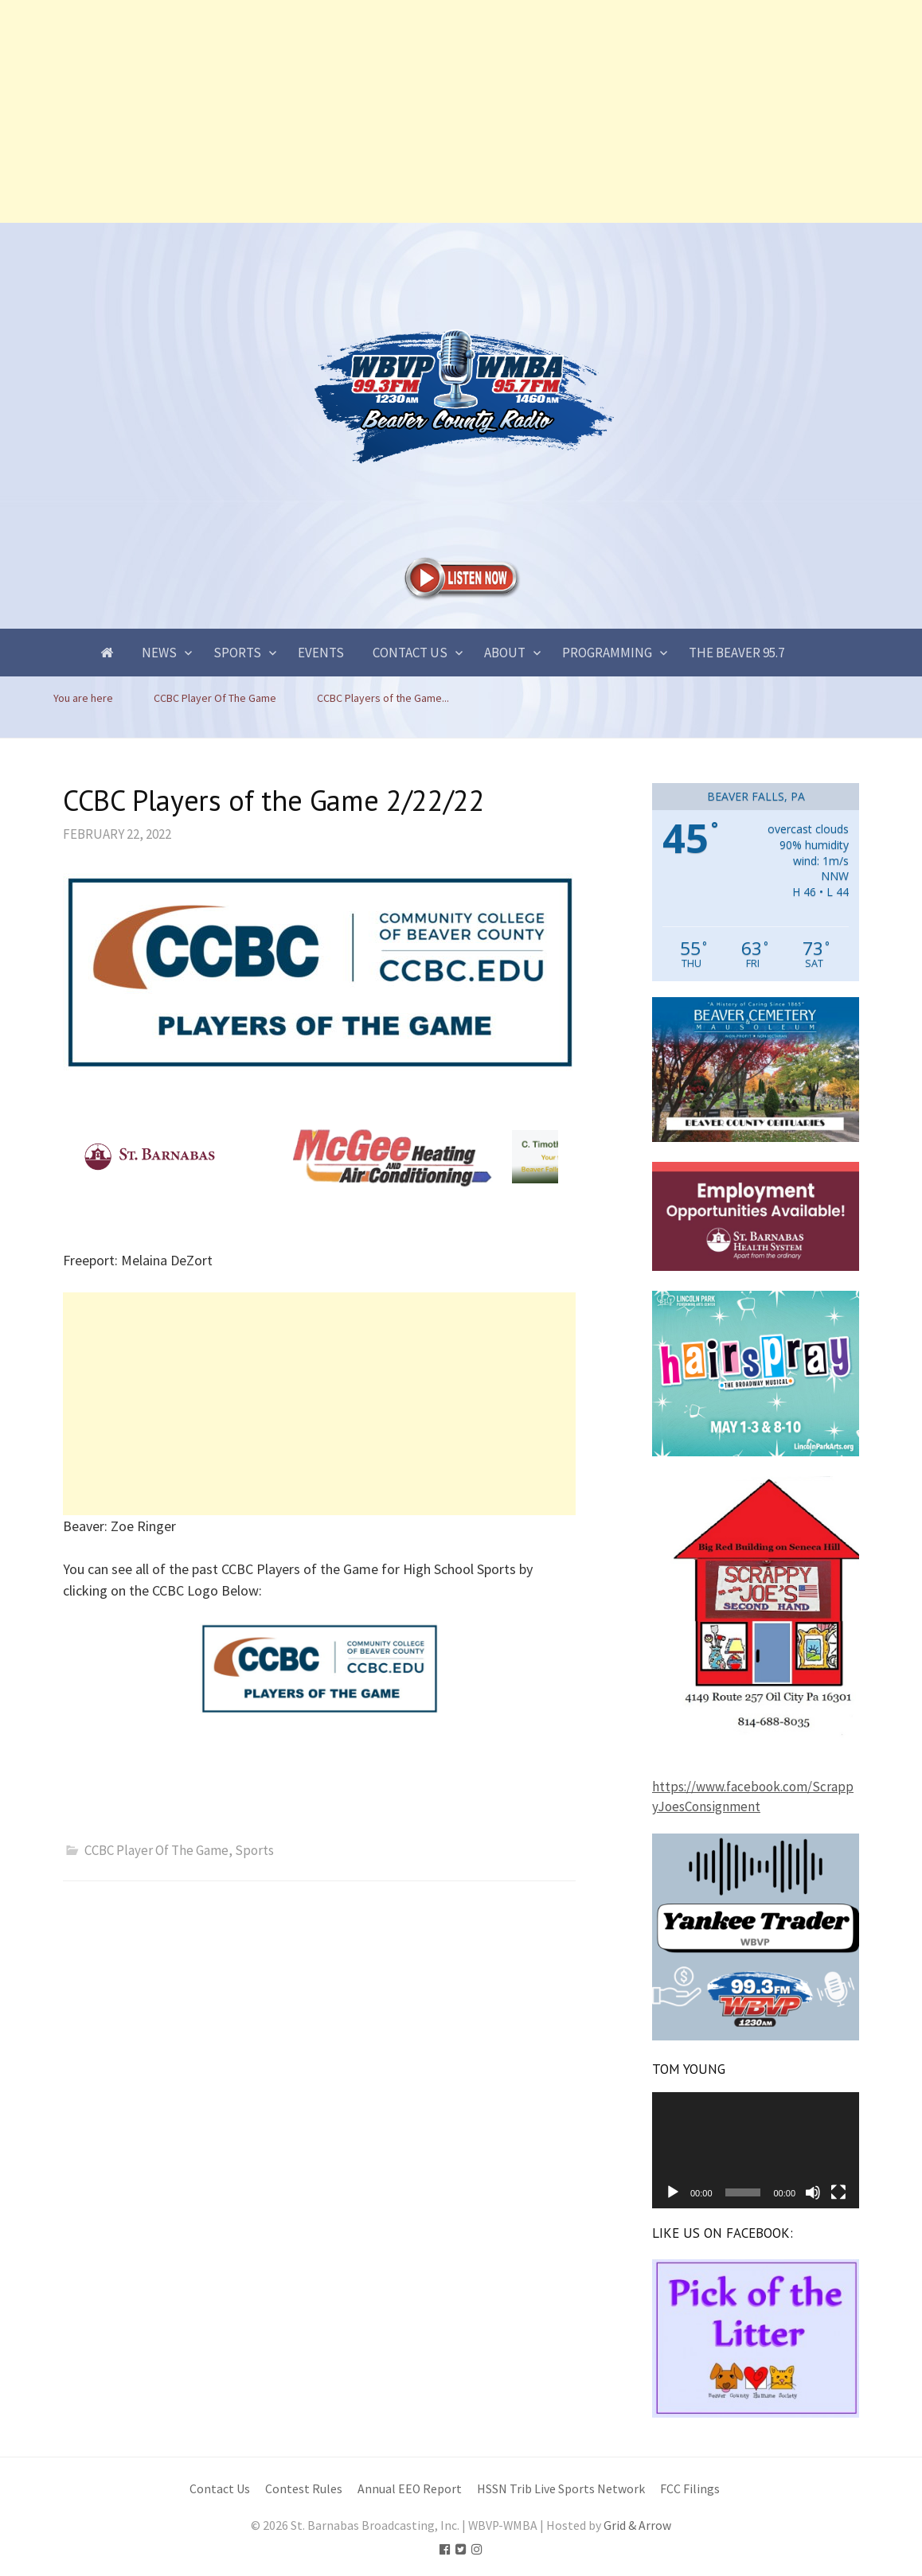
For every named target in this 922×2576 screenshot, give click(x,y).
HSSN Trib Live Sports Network (561, 2488)
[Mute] (813, 2192)
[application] (755, 2150)
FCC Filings (690, 2488)
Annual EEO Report (409, 2488)
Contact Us (410, 652)
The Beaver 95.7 (736, 652)
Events (321, 652)
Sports (237, 652)
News (159, 652)
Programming (607, 652)
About (504, 652)
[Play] (673, 2192)
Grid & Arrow (637, 2525)
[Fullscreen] (838, 2192)
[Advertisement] (461, 111)
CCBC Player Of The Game (156, 1850)
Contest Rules (303, 2488)
